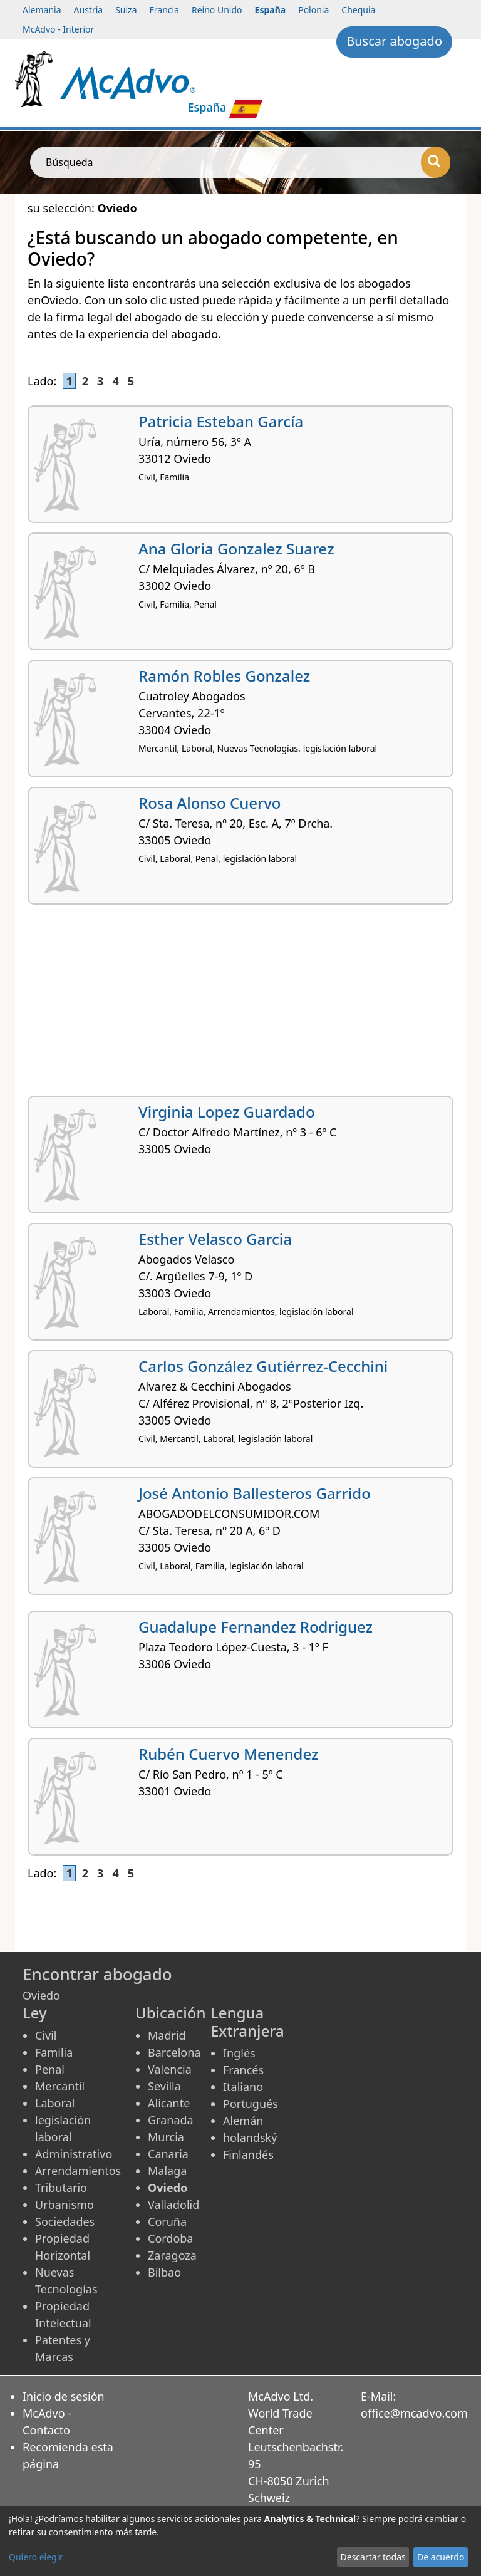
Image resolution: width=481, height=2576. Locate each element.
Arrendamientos (78, 2170)
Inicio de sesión (64, 2396)
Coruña (167, 2221)
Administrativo (73, 2153)
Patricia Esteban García (220, 421)
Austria (88, 10)
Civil (45, 2035)
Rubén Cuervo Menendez (228, 1753)
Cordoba (170, 2238)
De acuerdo (440, 2557)
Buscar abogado (394, 41)
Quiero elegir (36, 2557)
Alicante (169, 2103)
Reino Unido (217, 10)
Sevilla (164, 2086)
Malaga (167, 2170)
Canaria (168, 2153)
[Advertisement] (240, 1005)
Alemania (42, 10)
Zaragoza (172, 2255)
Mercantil (60, 2086)
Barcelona (174, 2052)
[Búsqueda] (435, 162)
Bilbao (164, 2272)
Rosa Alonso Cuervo (209, 802)
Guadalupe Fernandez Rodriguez (255, 1626)
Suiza (126, 10)
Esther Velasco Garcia (215, 1238)
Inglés (239, 2052)
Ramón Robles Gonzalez (224, 675)
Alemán (243, 2120)
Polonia (313, 10)
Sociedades (65, 2221)
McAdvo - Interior (58, 29)
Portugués (250, 2103)
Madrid (167, 2035)
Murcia (166, 2136)
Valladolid (173, 2204)
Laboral (55, 2103)
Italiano (243, 2086)
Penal (50, 2069)
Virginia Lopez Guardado (226, 1111)
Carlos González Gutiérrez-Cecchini (263, 1366)
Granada (171, 2119)
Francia (164, 10)
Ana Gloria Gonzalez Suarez (236, 548)
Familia (54, 2052)
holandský (250, 2137)
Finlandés (248, 2154)
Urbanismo (64, 2204)
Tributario (61, 2187)
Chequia (358, 10)
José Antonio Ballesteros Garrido (254, 1493)
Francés (243, 2069)
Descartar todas (373, 2557)
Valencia (170, 2069)
